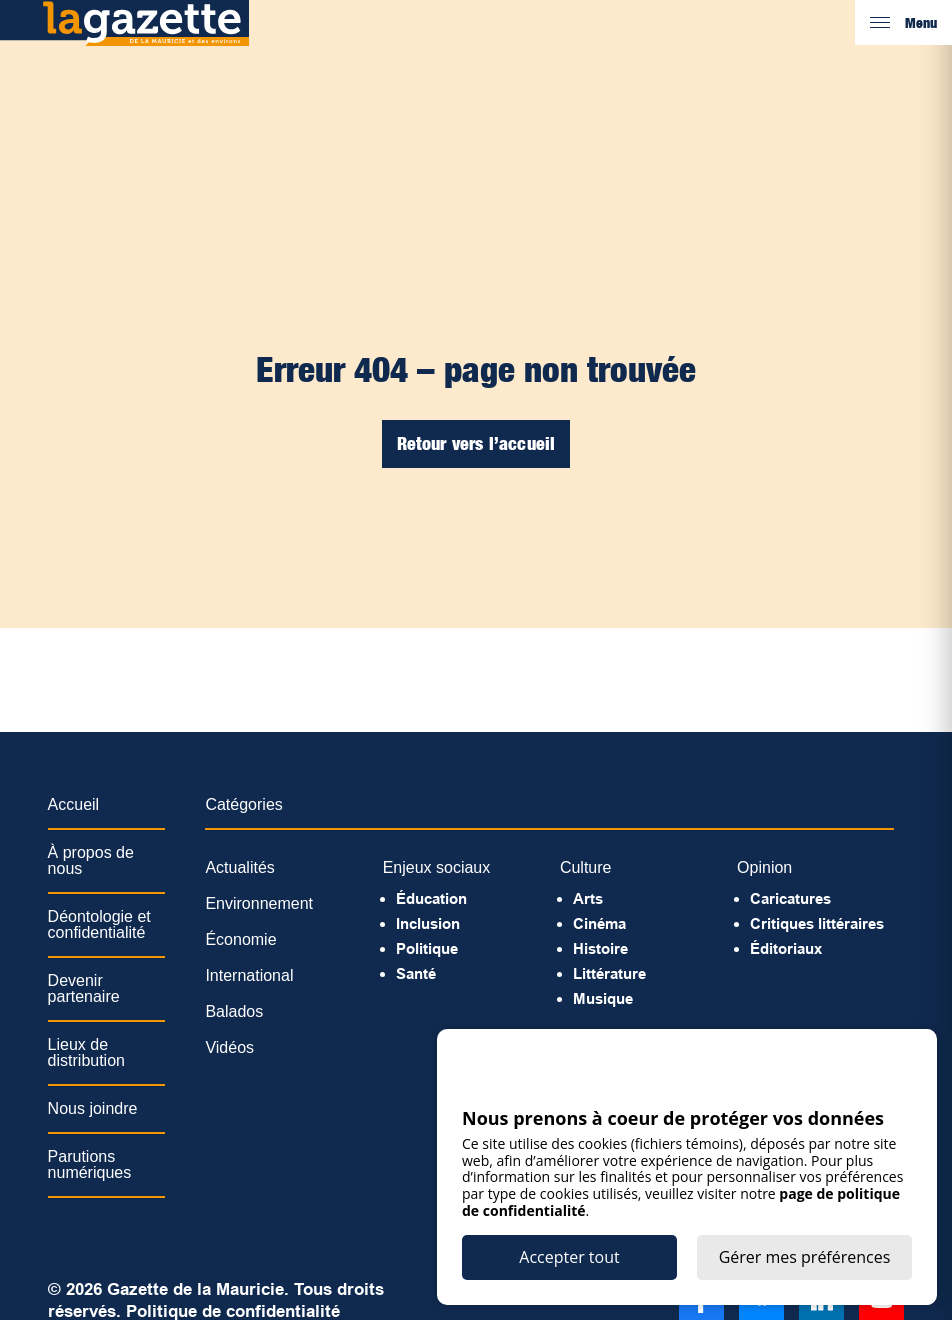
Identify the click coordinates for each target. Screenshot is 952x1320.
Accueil (74, 804)
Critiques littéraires (817, 923)
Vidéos (229, 1047)
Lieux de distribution (86, 1052)
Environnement (259, 903)
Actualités (239, 867)
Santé (416, 973)
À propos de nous (91, 860)
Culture (586, 867)
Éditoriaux (786, 948)
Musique (603, 998)
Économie (240, 939)
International (249, 975)
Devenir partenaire (84, 988)
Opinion (764, 867)
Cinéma (599, 923)
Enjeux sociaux (437, 867)
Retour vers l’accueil (476, 443)
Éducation (431, 898)
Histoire (600, 948)
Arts (588, 898)
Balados (234, 1011)
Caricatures (790, 898)
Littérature (609, 973)
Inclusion (428, 923)
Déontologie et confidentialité (99, 924)
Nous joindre (93, 1108)
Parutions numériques (90, 1164)
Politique (427, 948)
